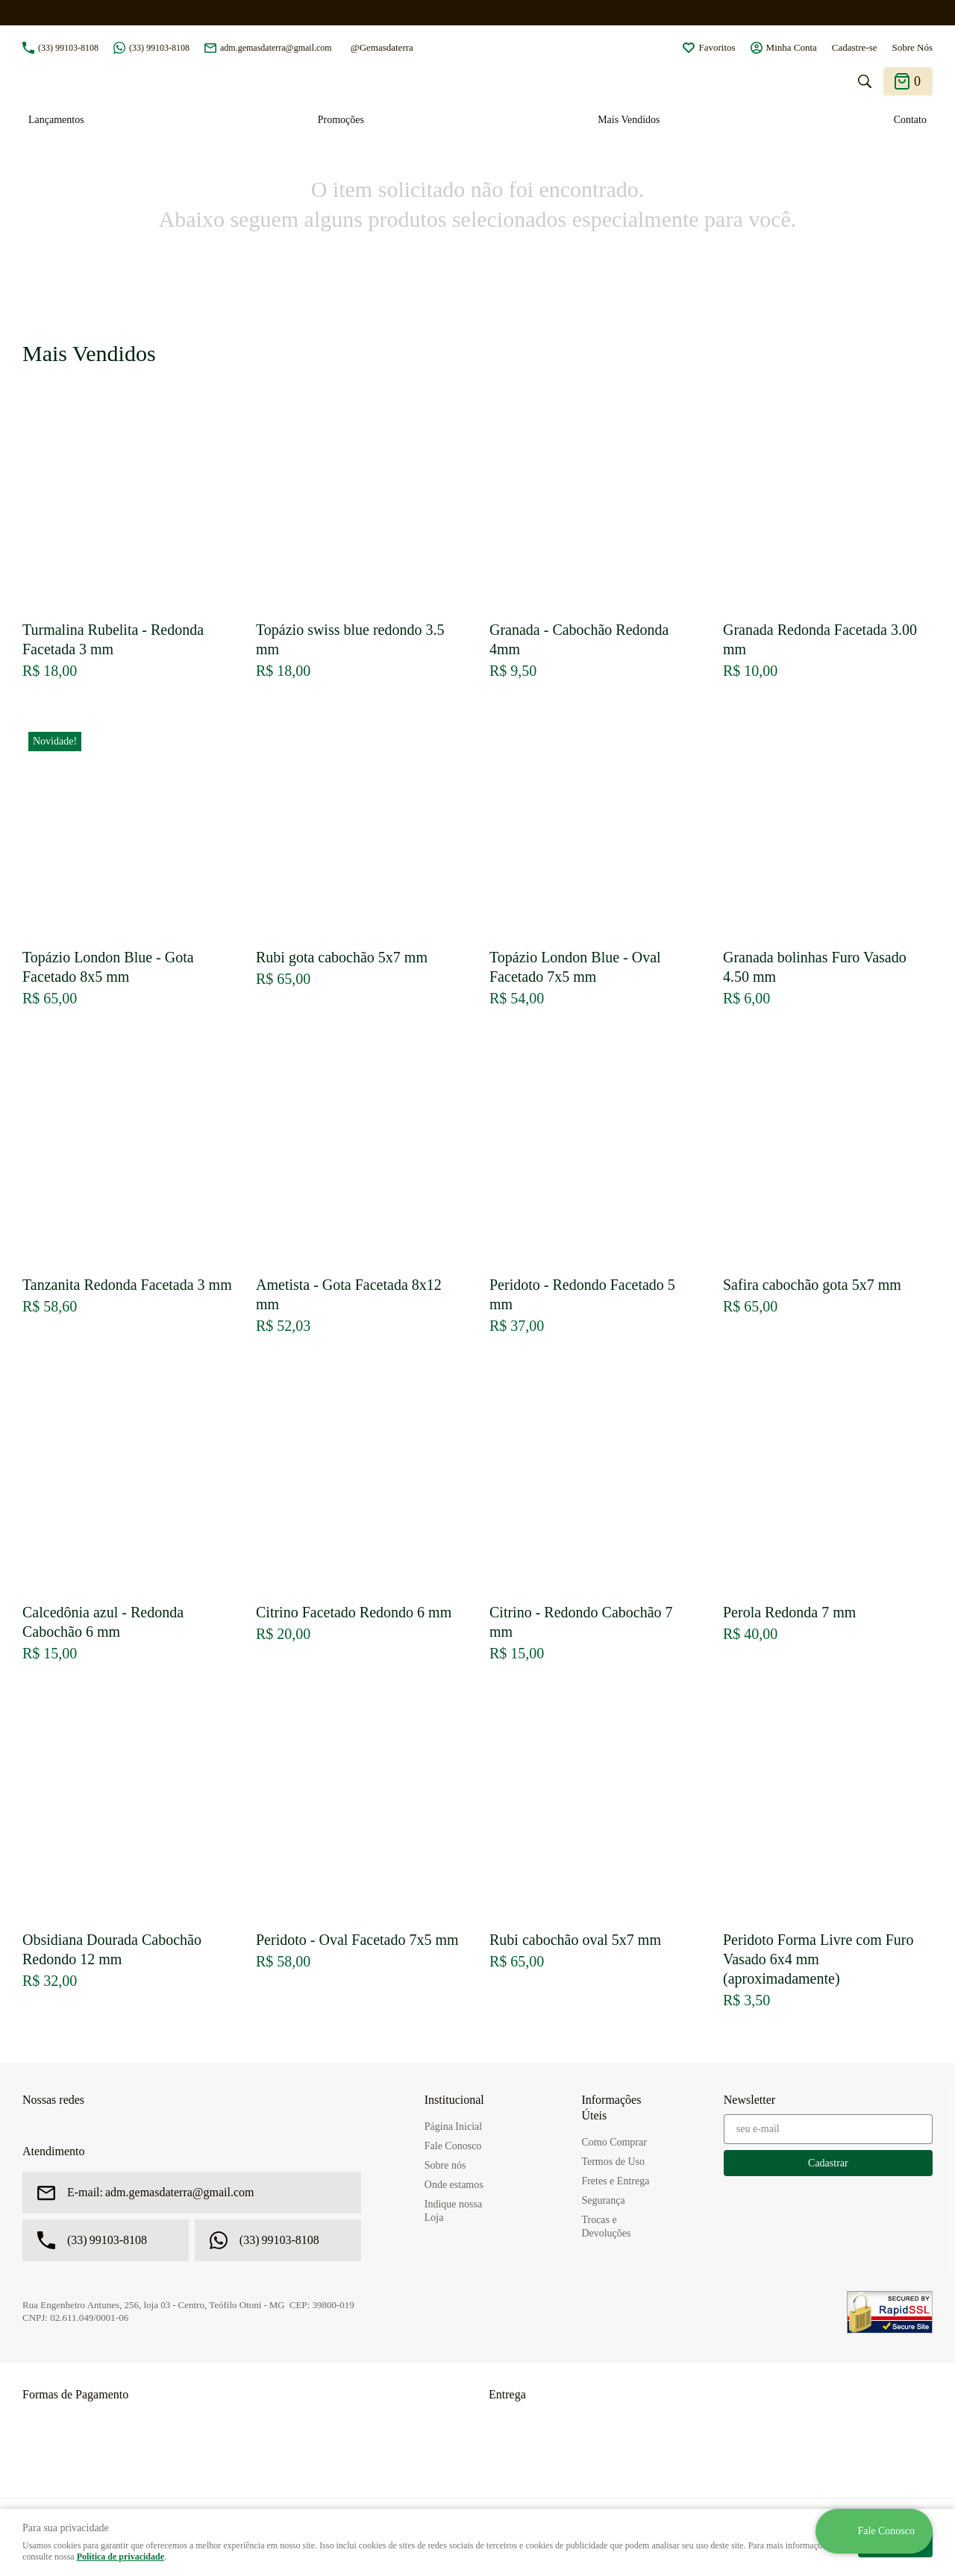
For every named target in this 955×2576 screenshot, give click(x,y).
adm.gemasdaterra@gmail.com (276, 48)
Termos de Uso (613, 2161)
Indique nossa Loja (453, 2211)
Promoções (341, 119)
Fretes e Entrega (615, 2181)
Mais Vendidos (629, 119)
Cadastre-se (854, 47)
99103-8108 (68, 48)
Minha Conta (791, 47)
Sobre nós (445, 2165)
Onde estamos (454, 2184)
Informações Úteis (611, 2107)
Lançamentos (56, 119)
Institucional (454, 2099)
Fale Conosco (453, 2146)
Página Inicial (453, 2126)
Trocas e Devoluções (605, 2226)
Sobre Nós (912, 47)
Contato (910, 119)
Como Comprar (614, 2142)
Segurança (602, 2200)
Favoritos (716, 47)
